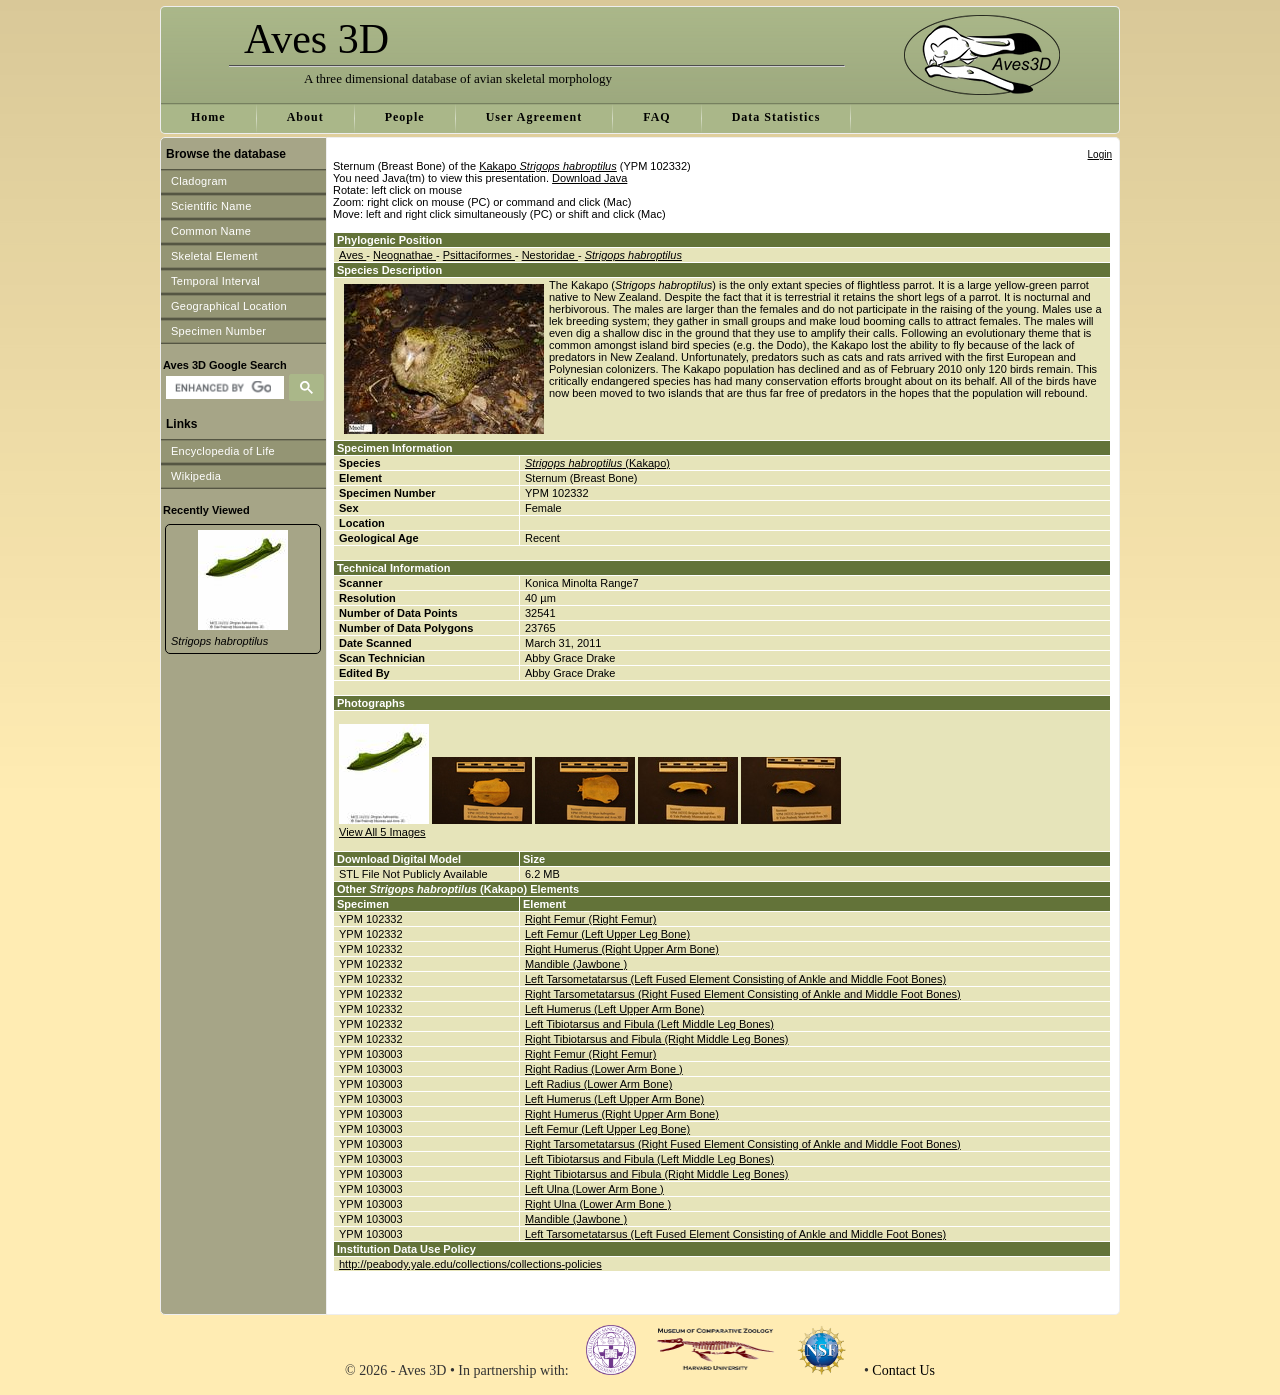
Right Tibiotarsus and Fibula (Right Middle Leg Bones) (657, 1039)
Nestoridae (550, 255)
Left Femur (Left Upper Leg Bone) (607, 934)
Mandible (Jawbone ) (576, 964)
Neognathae (404, 255)
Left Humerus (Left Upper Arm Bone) (614, 1009)
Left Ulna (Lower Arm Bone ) (594, 1189)
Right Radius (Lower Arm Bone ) (604, 1069)
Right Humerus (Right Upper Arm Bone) (622, 949)
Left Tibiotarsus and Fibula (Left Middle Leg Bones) (649, 1024)
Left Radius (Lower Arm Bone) (598, 1084)
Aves (352, 255)
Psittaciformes (479, 255)
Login (1100, 154)
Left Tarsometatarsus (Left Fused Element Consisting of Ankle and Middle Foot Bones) (735, 979)
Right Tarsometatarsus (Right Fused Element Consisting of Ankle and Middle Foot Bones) (743, 994)
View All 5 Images (382, 832)
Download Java (589, 178)
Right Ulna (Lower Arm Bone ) (598, 1204)
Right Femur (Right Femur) (590, 919)
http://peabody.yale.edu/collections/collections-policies (470, 1264)
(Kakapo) (597, 463)
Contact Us (903, 1370)
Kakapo (548, 166)
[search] (222, 388)
